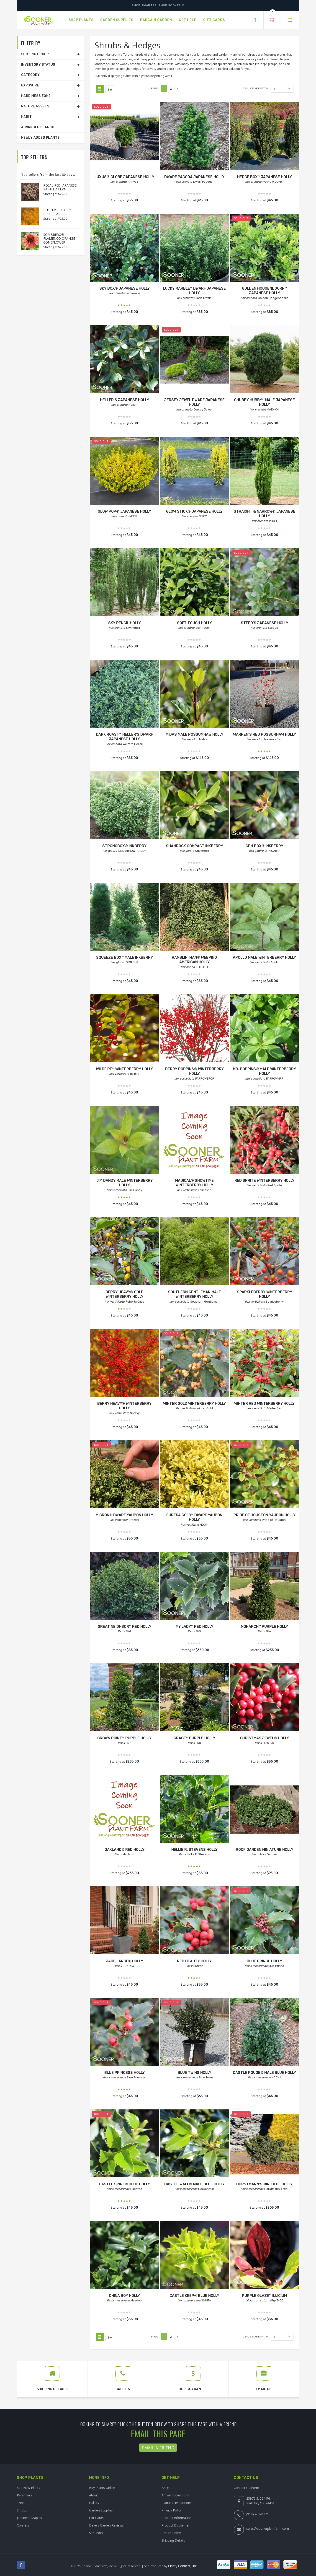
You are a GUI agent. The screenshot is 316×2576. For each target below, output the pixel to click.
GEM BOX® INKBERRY (264, 846)
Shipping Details (173, 2540)
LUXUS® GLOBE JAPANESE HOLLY (124, 177)
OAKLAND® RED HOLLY (124, 1849)
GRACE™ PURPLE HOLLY (194, 1738)
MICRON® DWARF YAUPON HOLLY (124, 1515)
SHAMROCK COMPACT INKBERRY (194, 846)
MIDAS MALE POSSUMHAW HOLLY (194, 734)
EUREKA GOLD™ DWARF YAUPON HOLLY (194, 1517)
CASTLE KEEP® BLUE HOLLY (194, 2295)
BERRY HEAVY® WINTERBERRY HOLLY (124, 1405)
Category (30, 75)
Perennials (24, 2495)
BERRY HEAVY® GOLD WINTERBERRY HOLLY (124, 1294)
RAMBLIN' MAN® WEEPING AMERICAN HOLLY (194, 959)
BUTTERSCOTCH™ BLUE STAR (57, 212)
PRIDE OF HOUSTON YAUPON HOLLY (264, 1515)
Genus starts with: (255, 88)
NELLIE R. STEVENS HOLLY (194, 1849)
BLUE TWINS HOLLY (194, 2072)
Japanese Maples (29, 2518)
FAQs (166, 2487)
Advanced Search (37, 127)
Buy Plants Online (102, 2487)
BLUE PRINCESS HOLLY (124, 2072)
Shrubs (22, 2510)
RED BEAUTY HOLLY (194, 1961)
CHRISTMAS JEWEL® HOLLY (264, 1738)
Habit (26, 117)
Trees (21, 2503)
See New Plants (28, 2487)
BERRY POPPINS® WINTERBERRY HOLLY (194, 1071)
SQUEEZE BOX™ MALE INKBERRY (124, 957)
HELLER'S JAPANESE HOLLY (124, 400)
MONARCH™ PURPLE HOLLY (264, 1626)
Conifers (23, 2525)
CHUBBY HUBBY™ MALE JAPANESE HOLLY (264, 402)
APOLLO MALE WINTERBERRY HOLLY (264, 957)
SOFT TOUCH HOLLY (194, 623)
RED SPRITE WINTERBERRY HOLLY (264, 1180)
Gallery (94, 2503)
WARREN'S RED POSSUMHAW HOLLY (264, 734)
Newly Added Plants (40, 138)
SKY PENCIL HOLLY (124, 623)
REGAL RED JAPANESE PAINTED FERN (60, 187)
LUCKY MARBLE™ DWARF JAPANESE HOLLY (194, 290)
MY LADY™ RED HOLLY (194, 1626)
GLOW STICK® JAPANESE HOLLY (194, 511)
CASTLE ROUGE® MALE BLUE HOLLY (264, 2072)
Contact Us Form (246, 2487)
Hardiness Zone (36, 96)
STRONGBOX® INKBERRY (124, 846)
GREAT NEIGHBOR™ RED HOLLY (124, 1626)
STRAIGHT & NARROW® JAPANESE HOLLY (264, 513)
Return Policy (171, 2533)
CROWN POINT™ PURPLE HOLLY (124, 1738)
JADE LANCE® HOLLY (124, 1961)
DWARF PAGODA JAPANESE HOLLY (194, 177)
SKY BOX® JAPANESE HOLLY (124, 288)
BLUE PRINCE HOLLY (264, 1961)
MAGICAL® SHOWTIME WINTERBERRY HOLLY (194, 1182)
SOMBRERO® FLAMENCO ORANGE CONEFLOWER (59, 238)
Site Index (96, 2533)
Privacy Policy (172, 2510)
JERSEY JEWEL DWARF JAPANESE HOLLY (194, 402)
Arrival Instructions (175, 2495)
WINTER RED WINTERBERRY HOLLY (264, 1403)
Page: (154, 88)
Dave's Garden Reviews (106, 2525)
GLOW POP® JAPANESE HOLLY (124, 511)
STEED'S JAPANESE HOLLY (264, 623)
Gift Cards (96, 2518)
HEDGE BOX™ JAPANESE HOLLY (264, 177)
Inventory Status (38, 65)
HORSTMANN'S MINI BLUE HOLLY (264, 2184)
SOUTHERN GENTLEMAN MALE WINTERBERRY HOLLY (194, 1294)
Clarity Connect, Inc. (182, 2566)
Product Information (177, 2518)
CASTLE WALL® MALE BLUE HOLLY (194, 2184)
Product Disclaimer (176, 2525)
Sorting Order (35, 54)
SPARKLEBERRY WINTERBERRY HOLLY (264, 1294)
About (93, 2495)
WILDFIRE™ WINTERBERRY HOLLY (124, 1069)
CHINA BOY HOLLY (124, 2295)
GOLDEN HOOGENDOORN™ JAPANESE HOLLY (264, 290)
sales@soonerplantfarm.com (267, 2528)
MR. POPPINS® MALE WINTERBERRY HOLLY (264, 1071)
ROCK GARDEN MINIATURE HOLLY (264, 1849)
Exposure (30, 85)
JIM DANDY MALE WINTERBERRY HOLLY (124, 1182)
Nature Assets (35, 106)
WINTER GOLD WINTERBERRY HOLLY (194, 1403)
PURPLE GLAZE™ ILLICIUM (264, 2295)
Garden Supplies (101, 2510)
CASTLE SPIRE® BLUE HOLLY (124, 2184)
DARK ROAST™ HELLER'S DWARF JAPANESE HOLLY (124, 736)
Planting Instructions (177, 2503)
